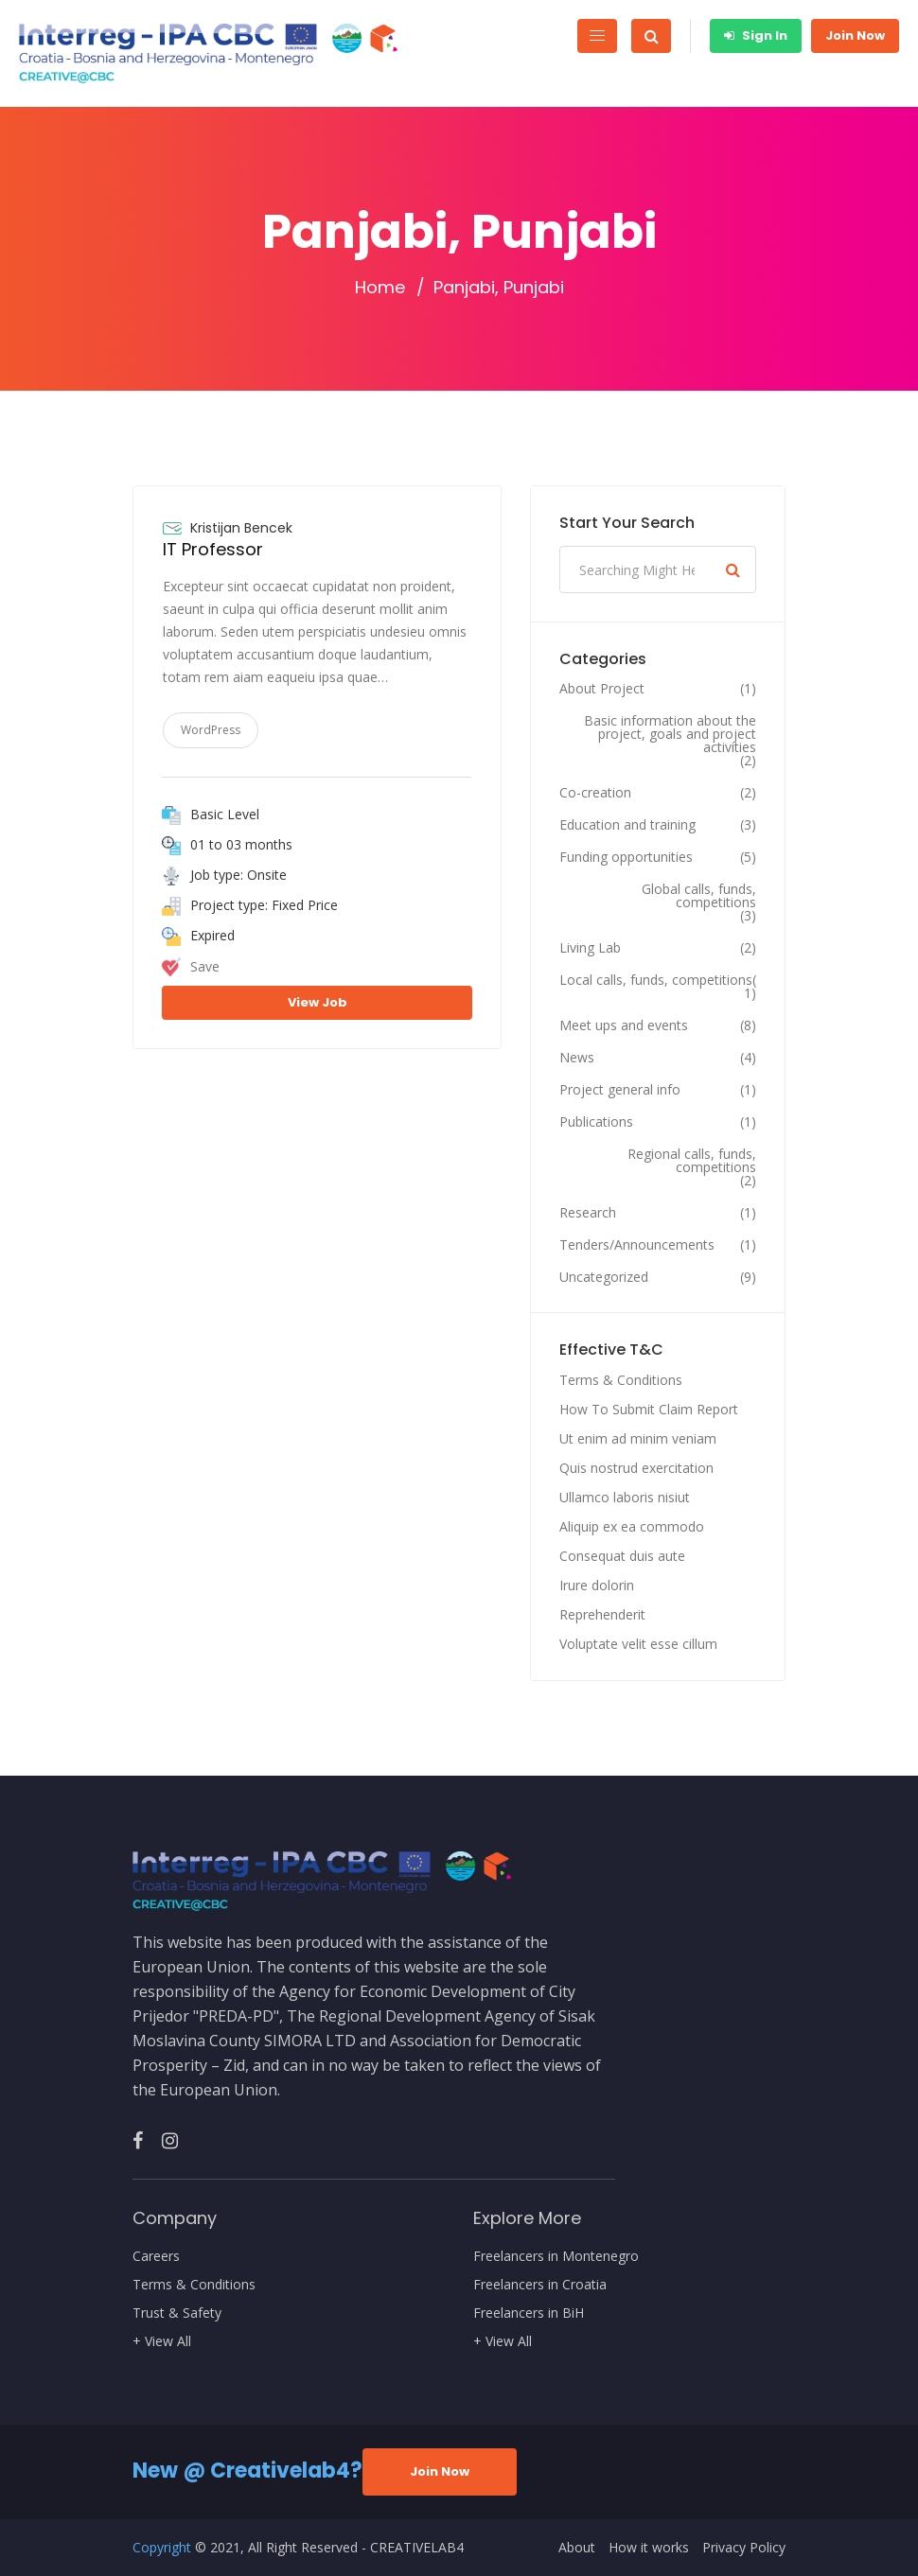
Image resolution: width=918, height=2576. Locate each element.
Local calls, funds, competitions (655, 980)
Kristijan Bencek (241, 527)
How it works (649, 2547)
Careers (156, 2256)
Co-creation (595, 792)
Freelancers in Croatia (540, 2284)
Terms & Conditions (620, 1380)
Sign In (755, 35)
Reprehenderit (602, 1614)
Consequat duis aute (622, 1556)
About (576, 2547)
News (576, 1057)
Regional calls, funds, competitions (691, 1161)
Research (587, 1212)
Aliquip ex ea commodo (631, 1526)
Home (380, 287)
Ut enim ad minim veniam (637, 1438)
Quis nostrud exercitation (636, 1468)
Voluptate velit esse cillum (638, 1644)
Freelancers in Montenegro (556, 2256)
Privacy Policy (744, 2547)
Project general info (619, 1089)
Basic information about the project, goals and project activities (670, 734)
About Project (601, 688)
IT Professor (213, 549)
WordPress (210, 730)
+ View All (161, 2341)
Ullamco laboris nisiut (624, 1497)
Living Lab (590, 948)
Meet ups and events (623, 1025)
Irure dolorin (596, 1585)
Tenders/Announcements (637, 1245)
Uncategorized (603, 1277)
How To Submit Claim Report (648, 1409)
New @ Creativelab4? (247, 2470)
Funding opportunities (626, 857)
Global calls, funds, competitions (699, 896)
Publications (596, 1122)
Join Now (855, 35)
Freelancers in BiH (528, 2313)
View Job (317, 1002)
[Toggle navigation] (597, 36)
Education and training (627, 825)
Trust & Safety (176, 2313)
